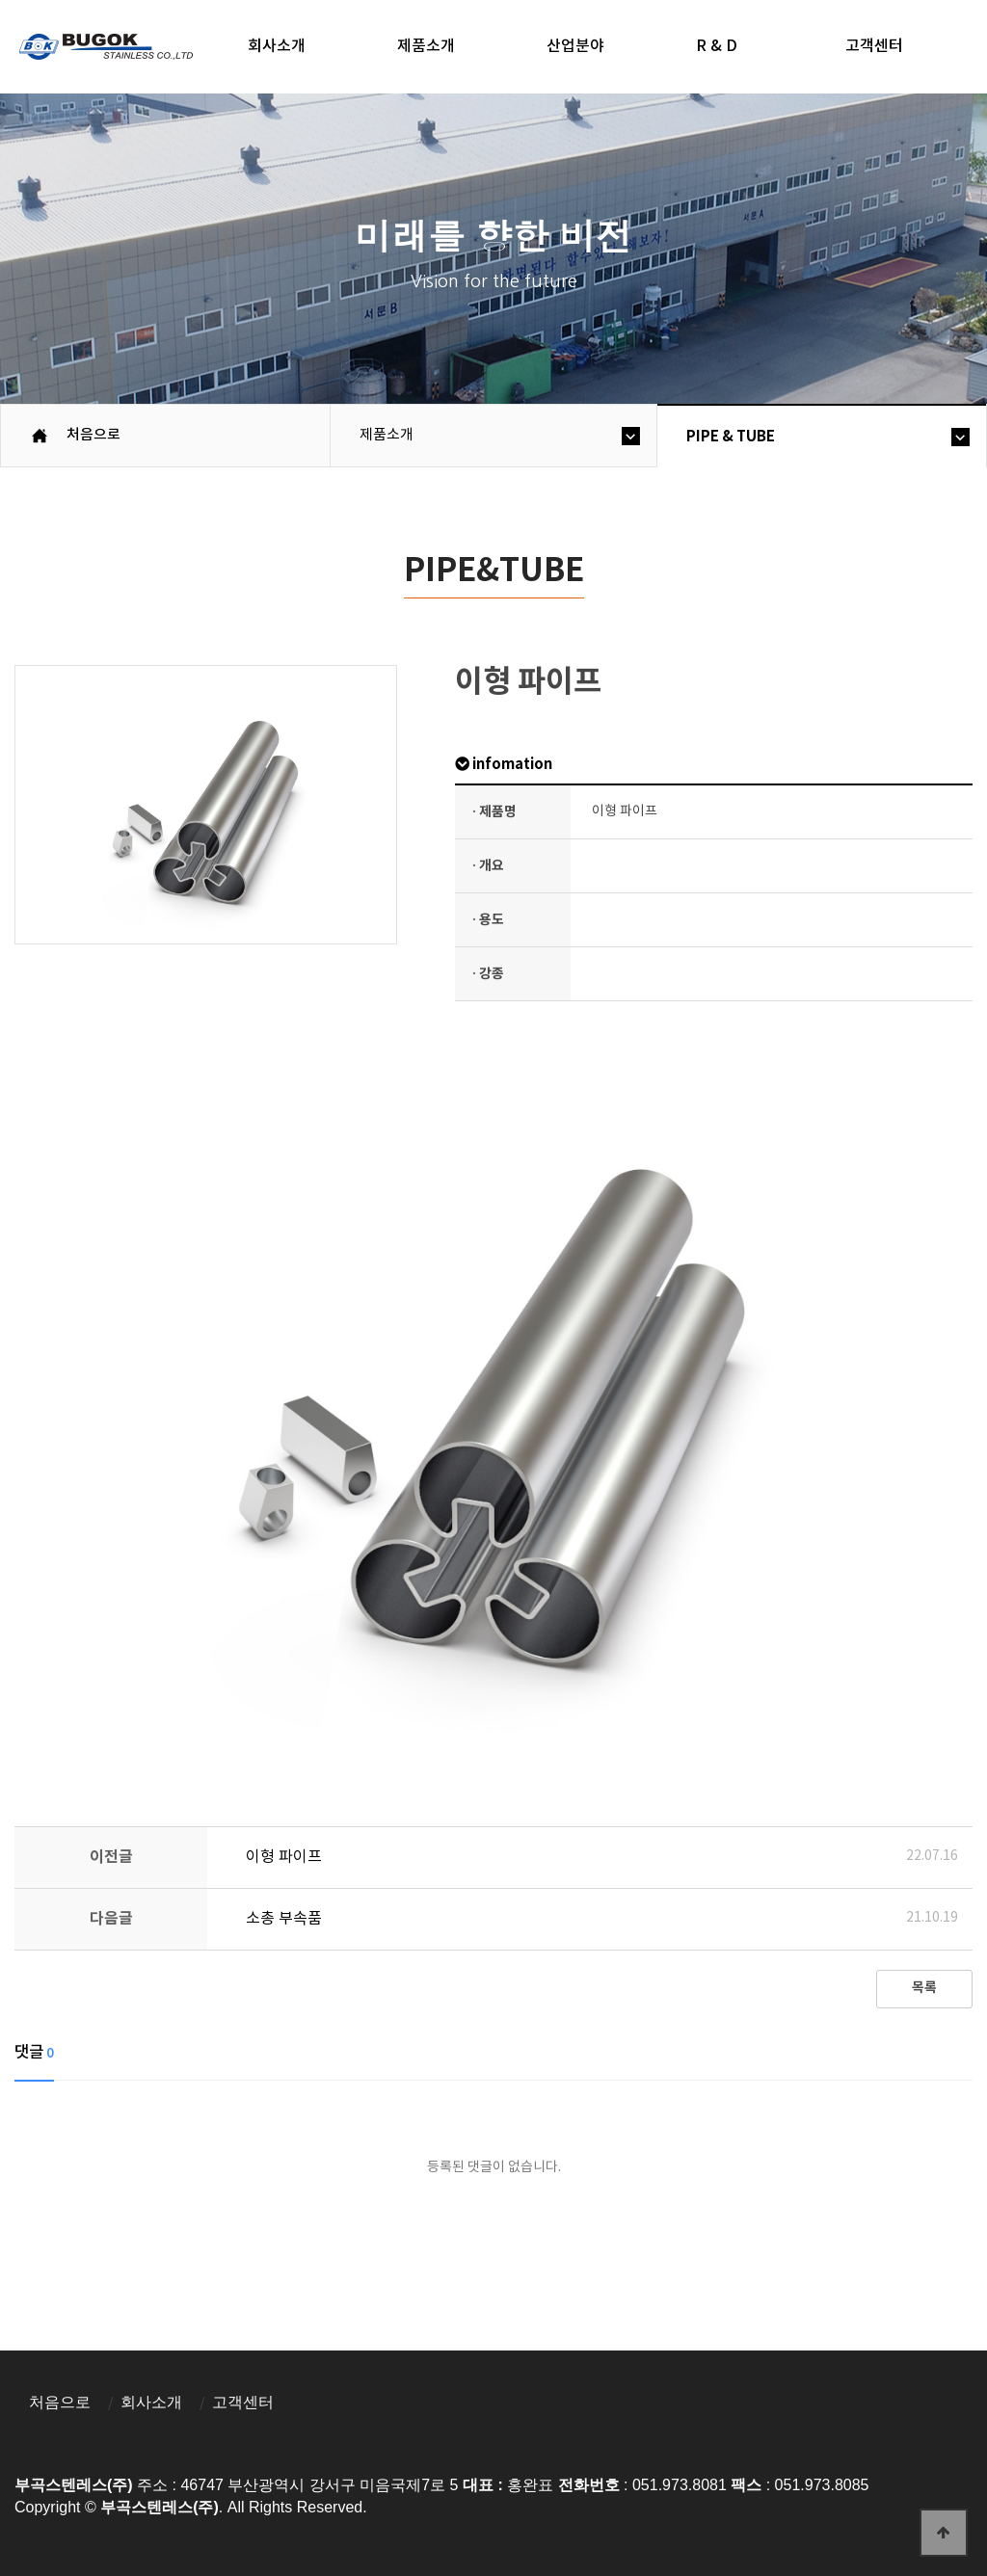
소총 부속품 (284, 1918)
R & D (716, 46)
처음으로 (60, 2402)
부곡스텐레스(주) (108, 49)
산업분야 (575, 46)
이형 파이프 (284, 1857)
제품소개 (426, 46)
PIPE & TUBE (730, 436)
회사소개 (277, 46)
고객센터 (243, 2402)
